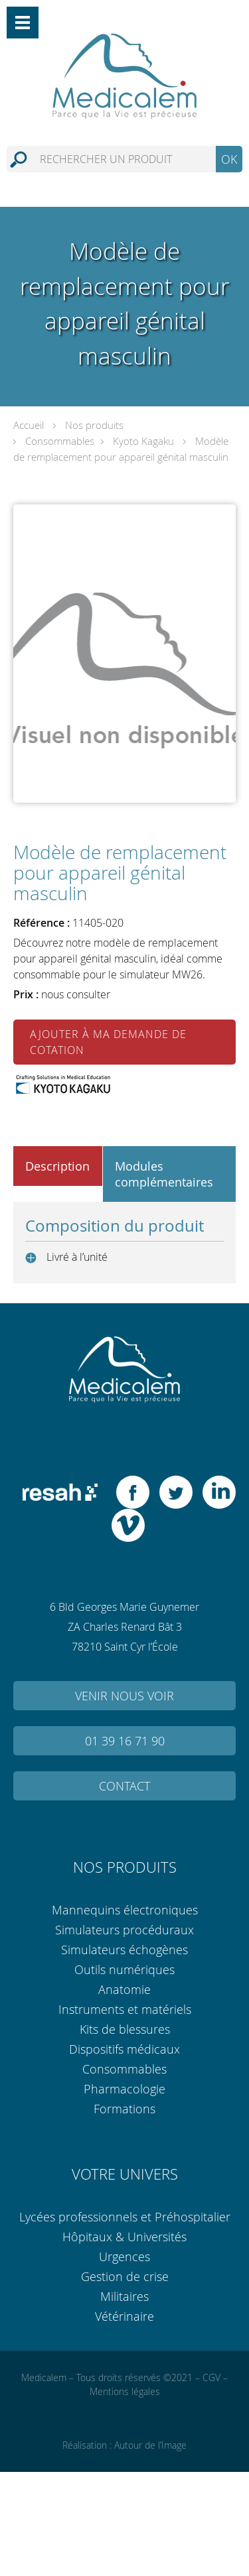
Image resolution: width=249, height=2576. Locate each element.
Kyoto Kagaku (143, 440)
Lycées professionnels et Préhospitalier (124, 2217)
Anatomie (124, 1989)
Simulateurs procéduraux (124, 1930)
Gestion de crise (125, 2276)
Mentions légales (125, 2391)
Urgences (124, 2256)
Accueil (28, 425)
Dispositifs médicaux (124, 2049)
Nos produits (94, 425)
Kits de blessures (125, 2029)
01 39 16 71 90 (125, 1741)
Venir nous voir (124, 1696)
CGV (211, 2377)
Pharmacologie (124, 2089)
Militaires (124, 2296)
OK (229, 159)
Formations (124, 2109)
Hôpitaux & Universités (124, 2237)
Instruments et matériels (124, 2009)
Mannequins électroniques (125, 1910)
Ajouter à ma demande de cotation (108, 1042)
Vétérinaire (124, 2316)
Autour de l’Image (150, 2445)
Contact (124, 1786)
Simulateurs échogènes (124, 1950)
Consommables (59, 440)
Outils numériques (124, 1969)
